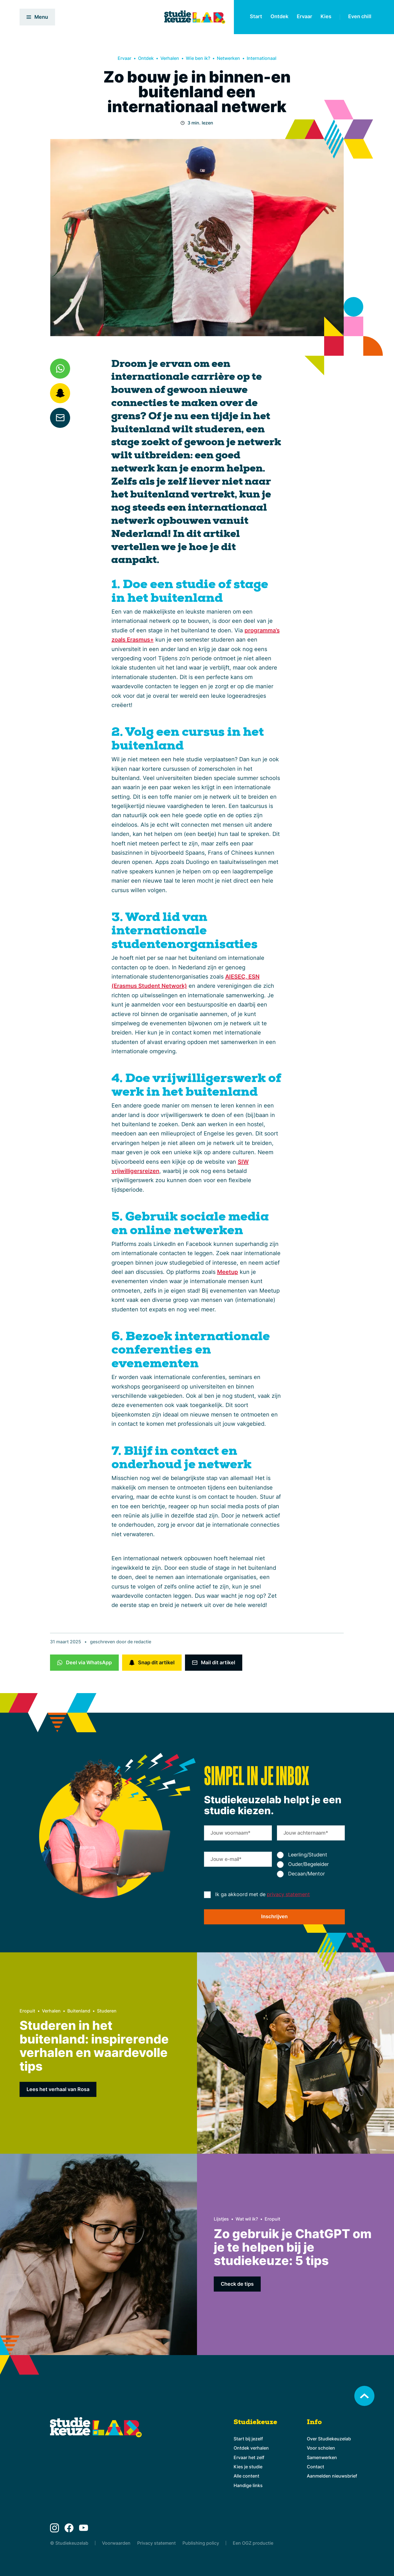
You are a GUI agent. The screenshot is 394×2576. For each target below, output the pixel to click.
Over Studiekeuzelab (329, 2438)
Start (256, 16)
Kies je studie (248, 2466)
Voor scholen (321, 2448)
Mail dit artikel (218, 1662)
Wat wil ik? (247, 2219)
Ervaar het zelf (249, 2457)
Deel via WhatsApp (89, 1662)
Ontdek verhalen (251, 2448)
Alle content (246, 2476)
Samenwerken (322, 2457)
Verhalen (169, 58)
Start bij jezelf (248, 2438)
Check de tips (237, 2284)
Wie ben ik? (198, 58)
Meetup (227, 1272)
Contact (315, 2466)
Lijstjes (221, 2219)
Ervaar (304, 16)
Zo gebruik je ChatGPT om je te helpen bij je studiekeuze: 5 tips (293, 2247)
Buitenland (78, 2011)
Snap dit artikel (156, 1662)
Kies (326, 16)
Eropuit (27, 2011)
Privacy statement (156, 2543)
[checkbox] (311, 1864)
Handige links (248, 2485)
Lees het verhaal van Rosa (58, 2089)
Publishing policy (200, 2543)
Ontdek (279, 16)
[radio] (311, 1855)
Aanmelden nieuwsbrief (332, 2476)
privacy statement (288, 1894)
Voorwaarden (116, 2543)
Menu (37, 17)
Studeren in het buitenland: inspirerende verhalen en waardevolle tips (94, 2045)
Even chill (359, 16)
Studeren (107, 2011)
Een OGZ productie (253, 2543)
